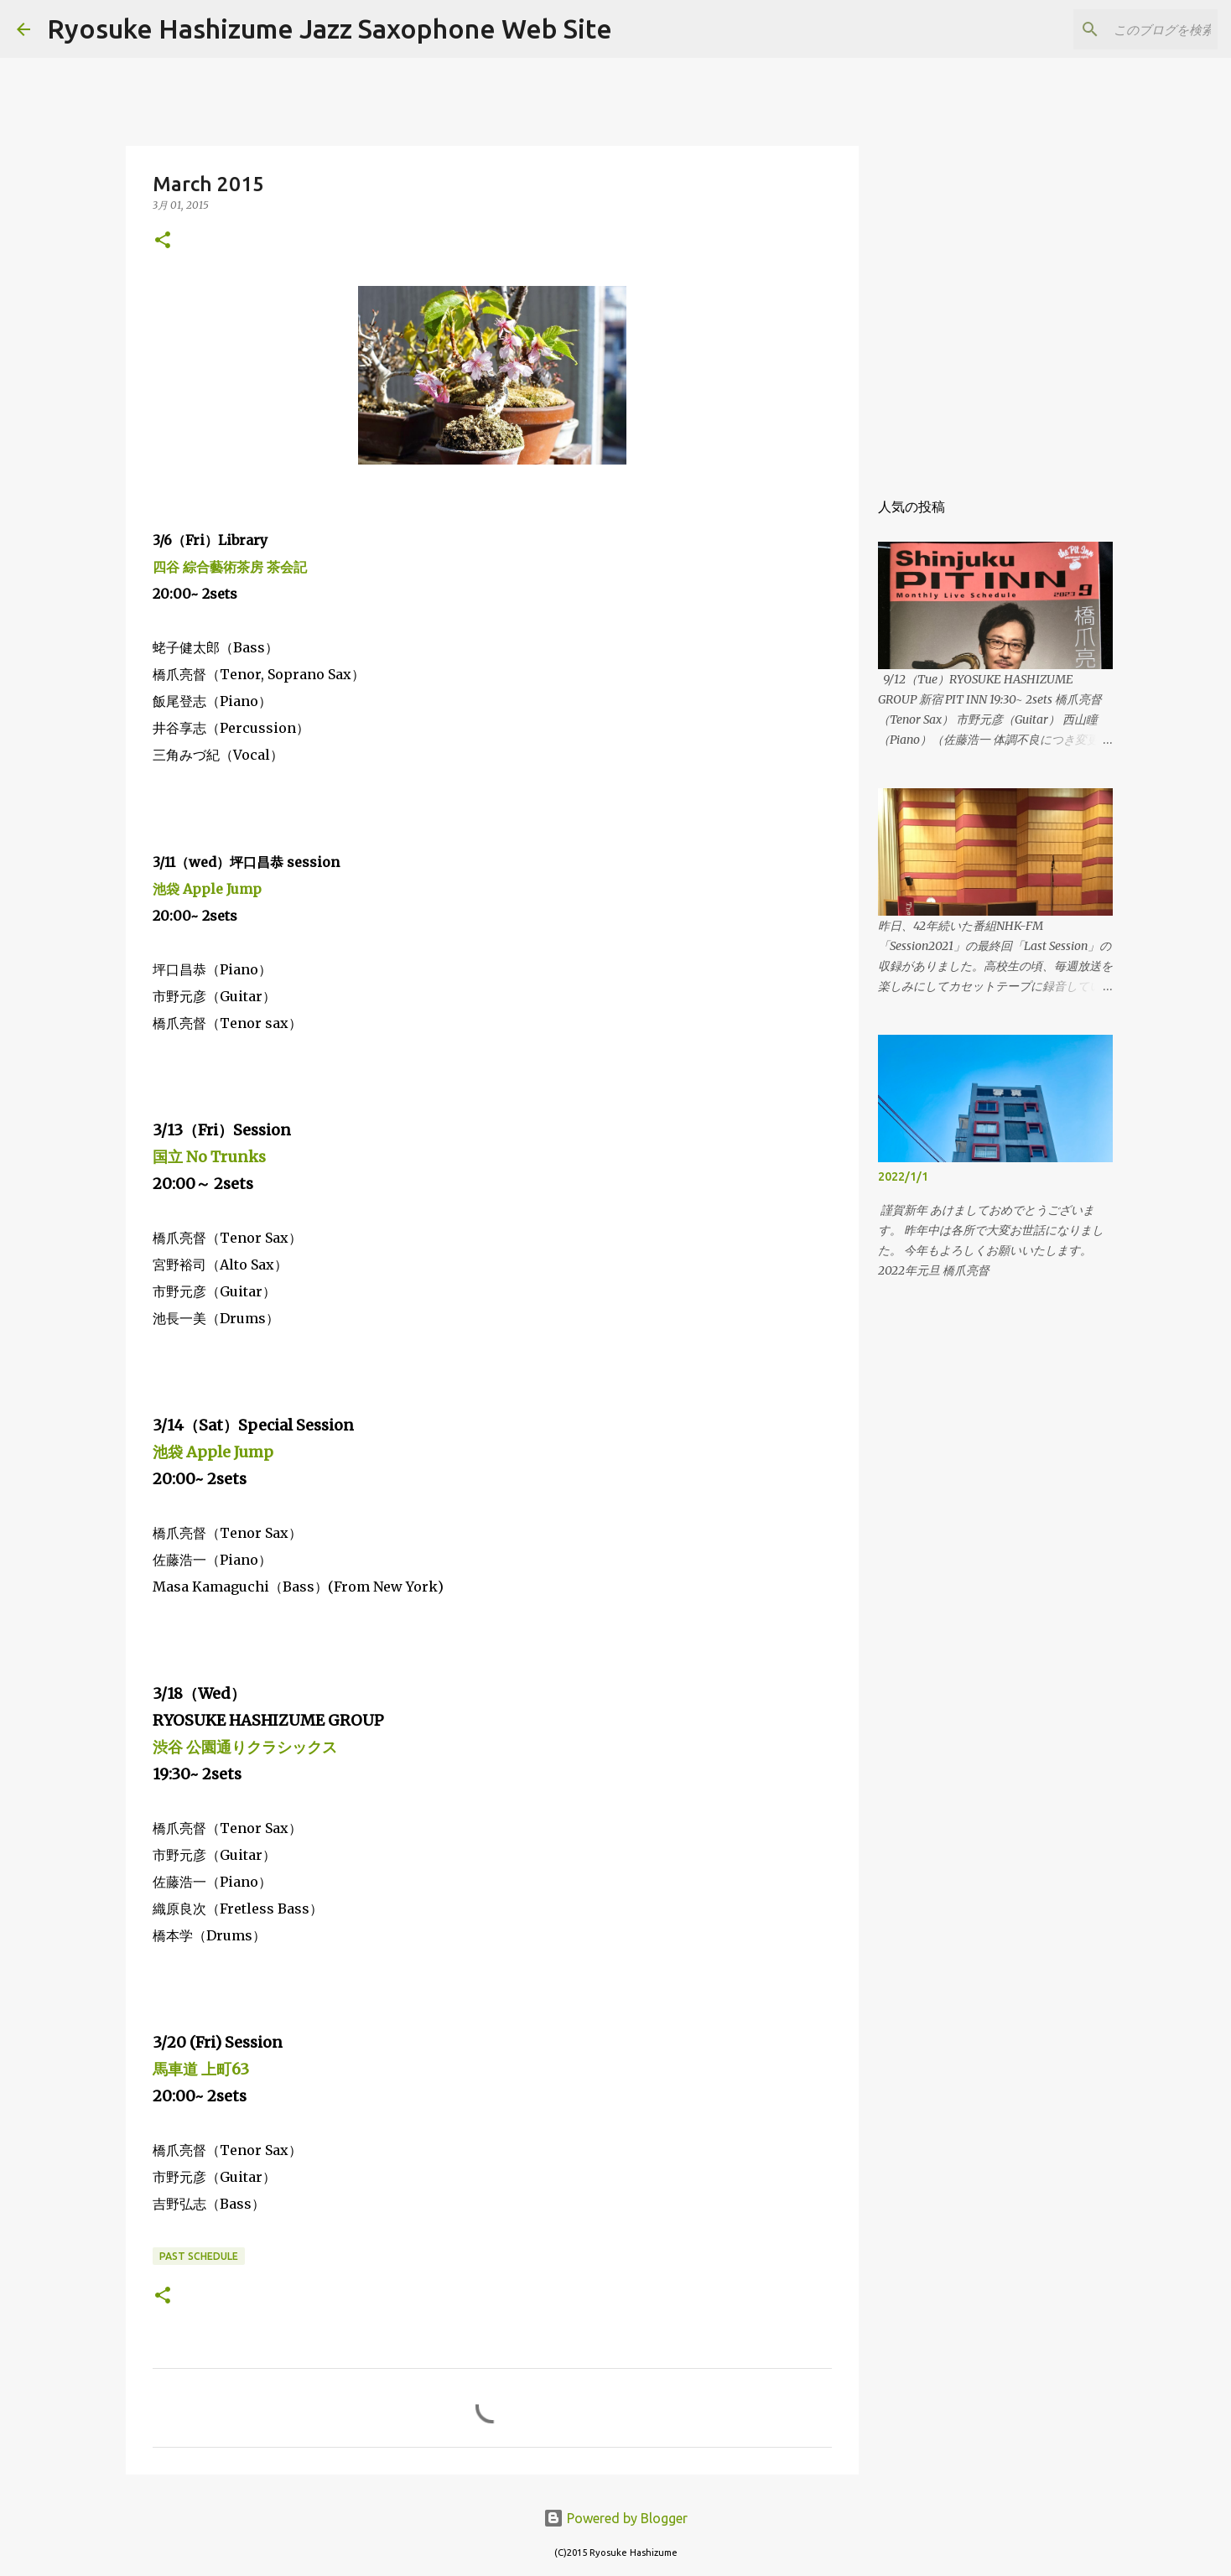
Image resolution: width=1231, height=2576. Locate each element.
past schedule (198, 2256)
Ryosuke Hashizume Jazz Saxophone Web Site (329, 28)
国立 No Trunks (209, 1156)
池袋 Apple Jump (207, 888)
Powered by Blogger (615, 2518)
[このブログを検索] (1129, 29)
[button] (163, 241)
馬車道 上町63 (201, 2069)
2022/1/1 (903, 1176)
